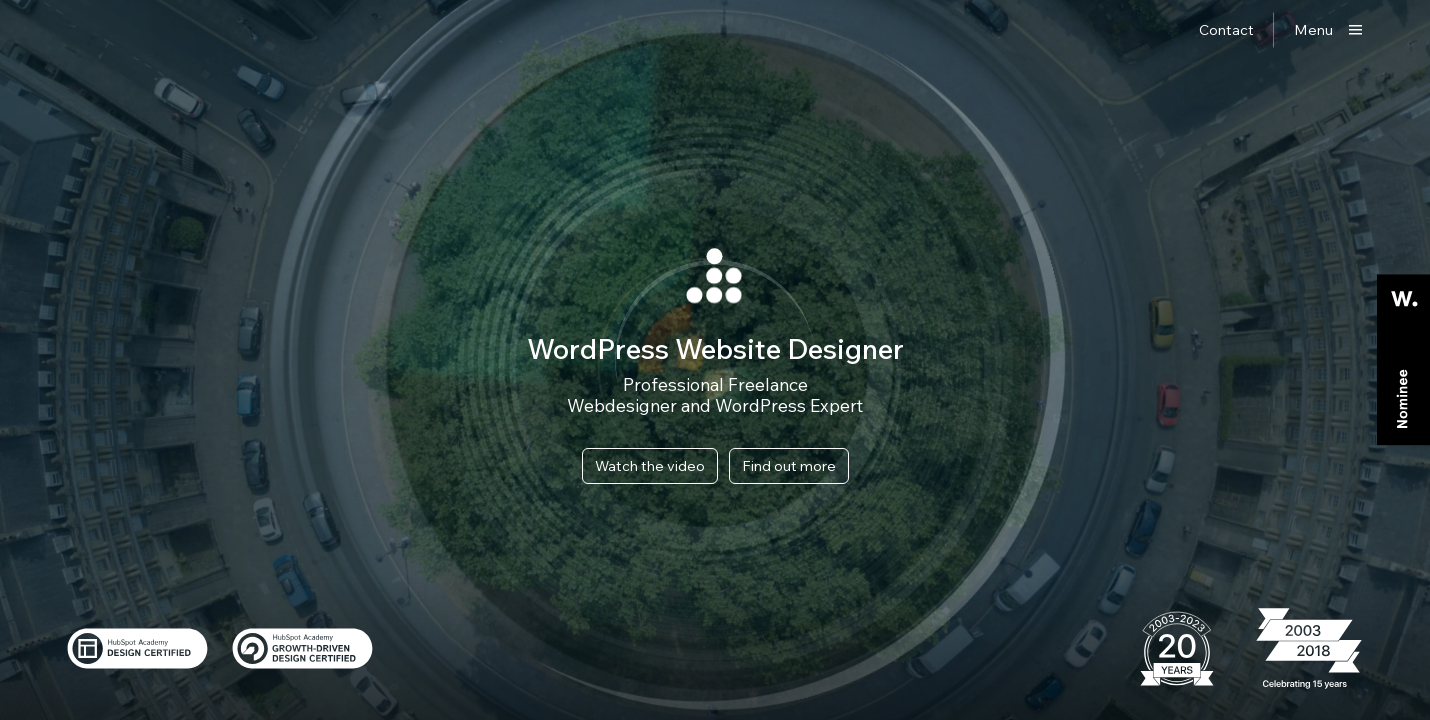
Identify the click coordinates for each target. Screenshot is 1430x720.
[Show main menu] (1328, 30)
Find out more (789, 465)
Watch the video (650, 465)
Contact (1226, 29)
